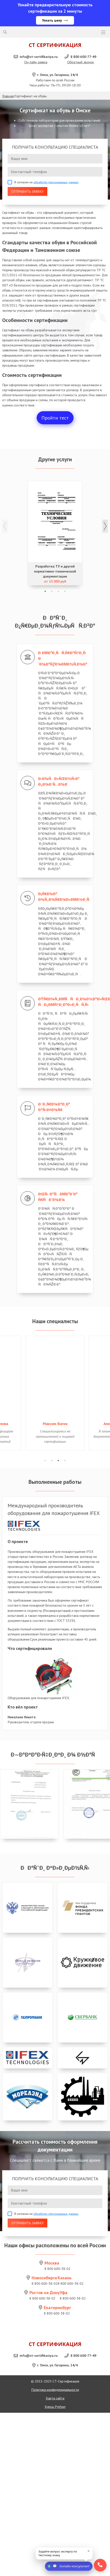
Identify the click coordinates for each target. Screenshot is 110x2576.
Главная (8, 96)
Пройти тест (55, 418)
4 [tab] (65, 591)
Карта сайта (55, 2398)
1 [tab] (45, 591)
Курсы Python (55, 2406)
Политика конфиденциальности (55, 2389)
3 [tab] (58, 591)
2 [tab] (52, 591)
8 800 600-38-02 (57, 2268)
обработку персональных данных (55, 182)
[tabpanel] (55, 533)
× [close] (88, 2551)
